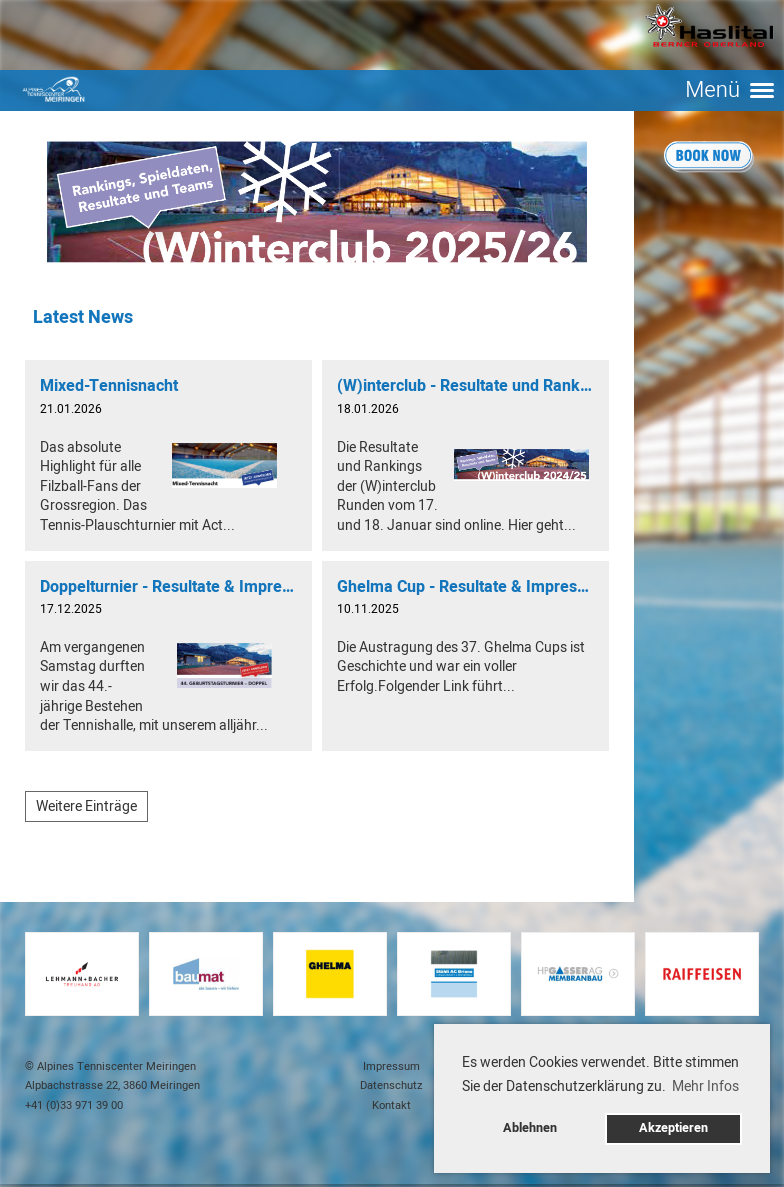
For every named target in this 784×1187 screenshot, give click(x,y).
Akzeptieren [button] (673, 1128)
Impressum (391, 1066)
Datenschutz (391, 1085)
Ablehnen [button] (530, 1128)
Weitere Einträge (86, 806)
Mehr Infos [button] (705, 1086)
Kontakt (391, 1105)
